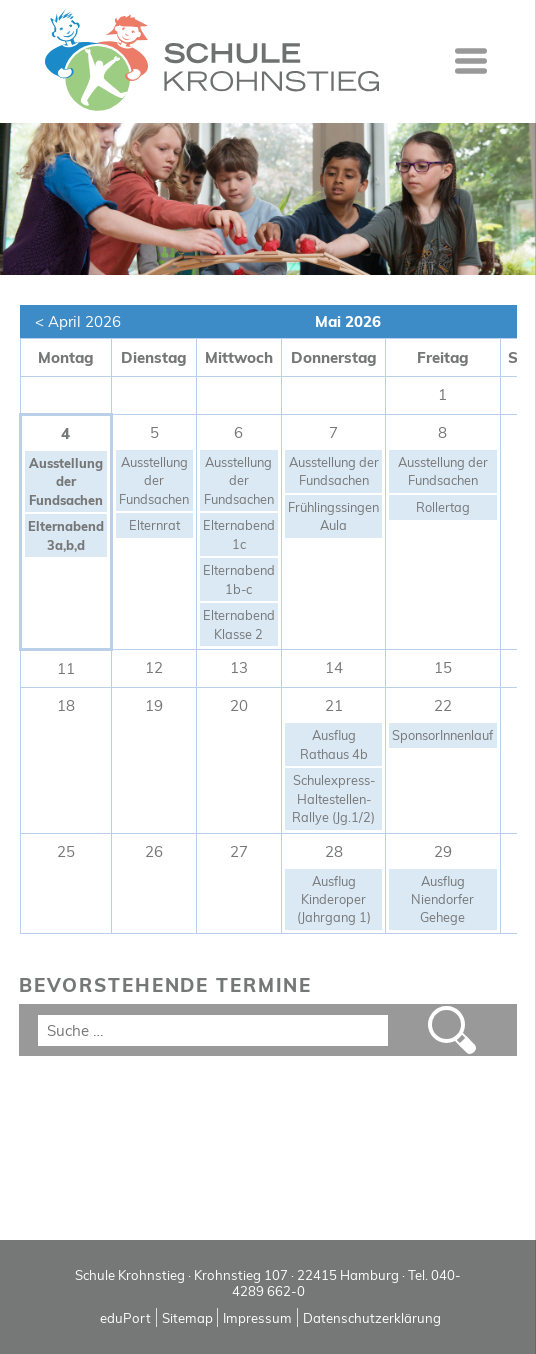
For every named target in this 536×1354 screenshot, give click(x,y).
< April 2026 (78, 321)
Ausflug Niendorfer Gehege (442, 899)
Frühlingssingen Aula (333, 516)
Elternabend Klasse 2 (239, 624)
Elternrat (154, 525)
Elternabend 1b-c (239, 579)
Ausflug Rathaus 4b (334, 744)
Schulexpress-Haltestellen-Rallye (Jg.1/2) (333, 798)
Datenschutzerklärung (372, 1318)
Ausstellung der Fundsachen (66, 481)
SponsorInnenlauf (442, 735)
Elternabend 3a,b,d (66, 535)
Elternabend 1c (239, 534)
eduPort (125, 1318)
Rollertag (443, 507)
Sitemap (187, 1318)
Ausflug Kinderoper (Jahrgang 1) (334, 899)
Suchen (453, 1030)
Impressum (257, 1318)
